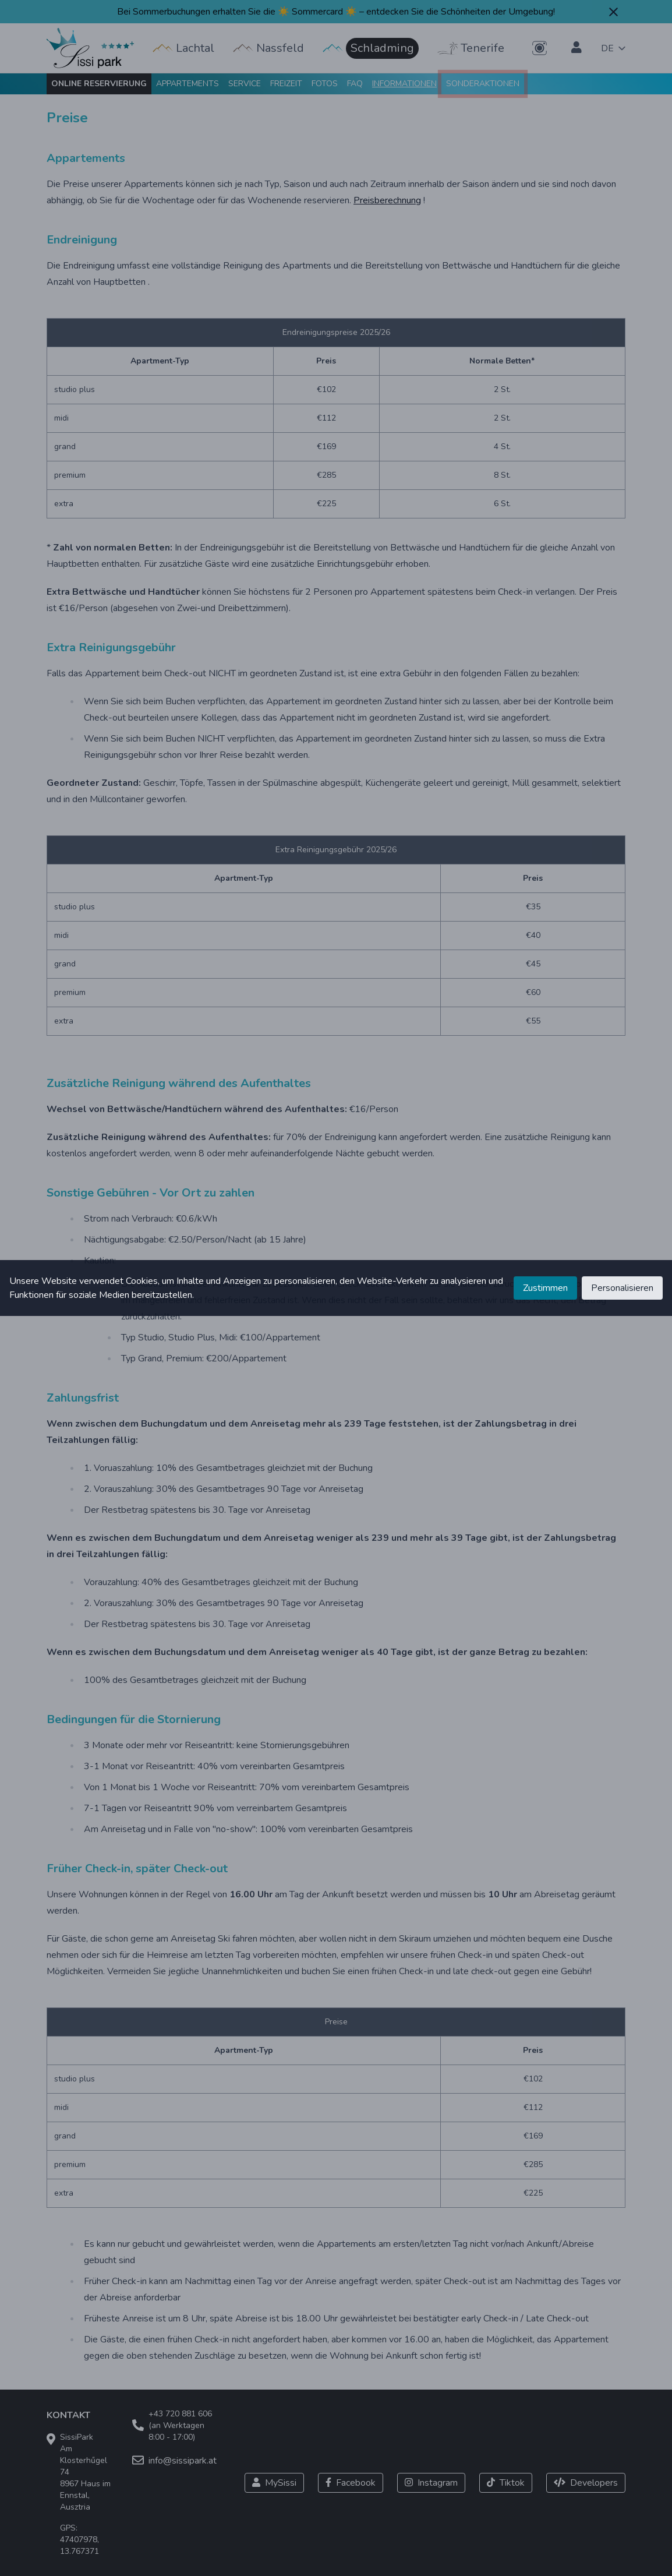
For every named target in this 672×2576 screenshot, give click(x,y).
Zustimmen (545, 1288)
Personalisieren (622, 1288)
